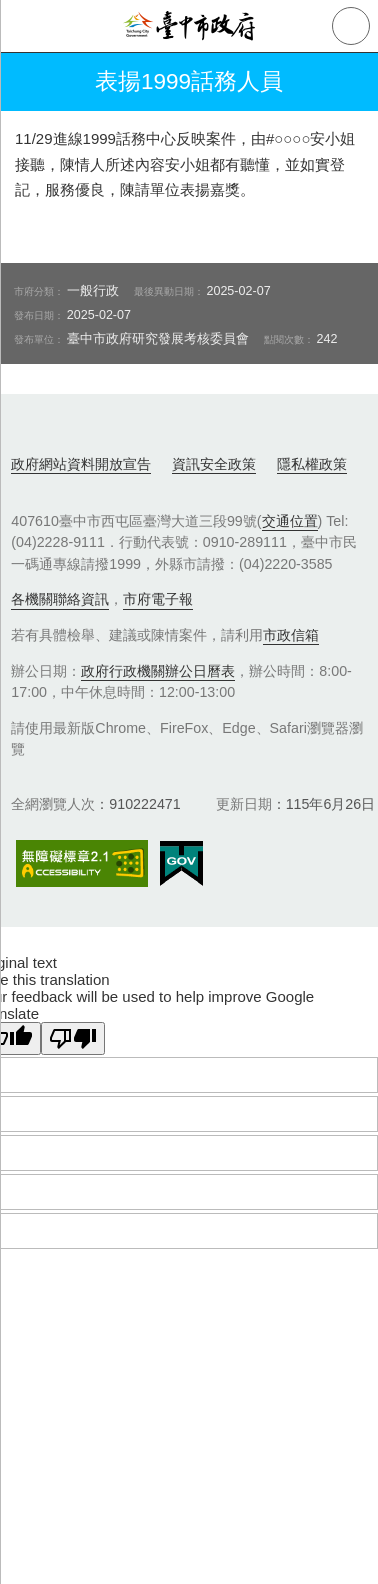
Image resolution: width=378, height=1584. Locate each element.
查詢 (351, 26)
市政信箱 (291, 635)
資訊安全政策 (214, 464)
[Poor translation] (73, 1038)
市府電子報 (158, 599)
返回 (32, 82)
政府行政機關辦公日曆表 (158, 671)
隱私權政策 (312, 464)
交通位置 (290, 521)
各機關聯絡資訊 (60, 599)
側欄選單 (26, 26)
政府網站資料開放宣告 (81, 464)
